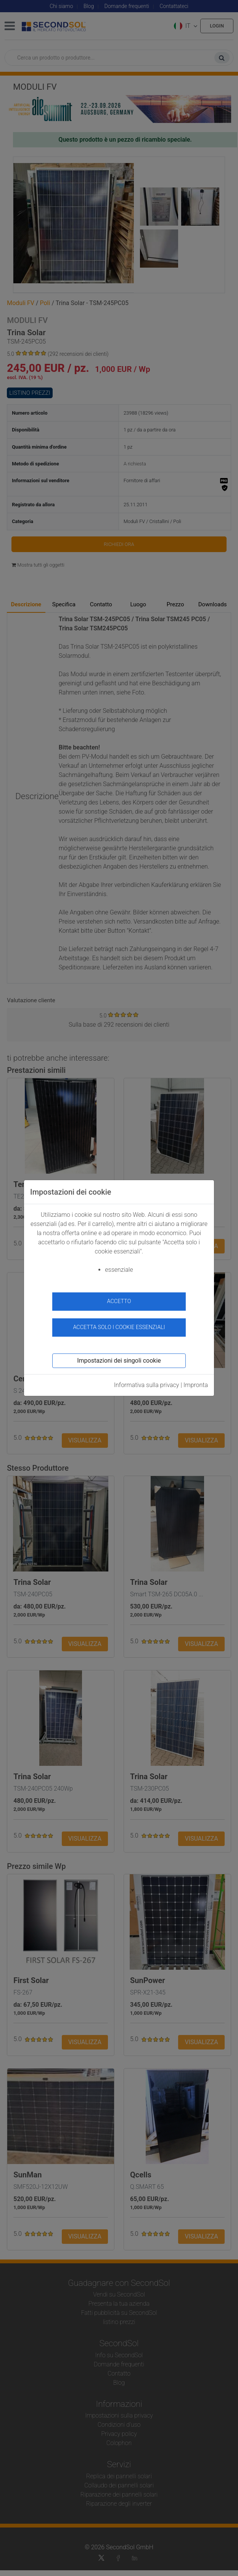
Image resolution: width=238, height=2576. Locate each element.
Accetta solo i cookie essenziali (119, 1327)
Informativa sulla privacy (146, 1385)
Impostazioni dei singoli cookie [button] (119, 1360)
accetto (119, 1301)
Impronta (195, 1385)
